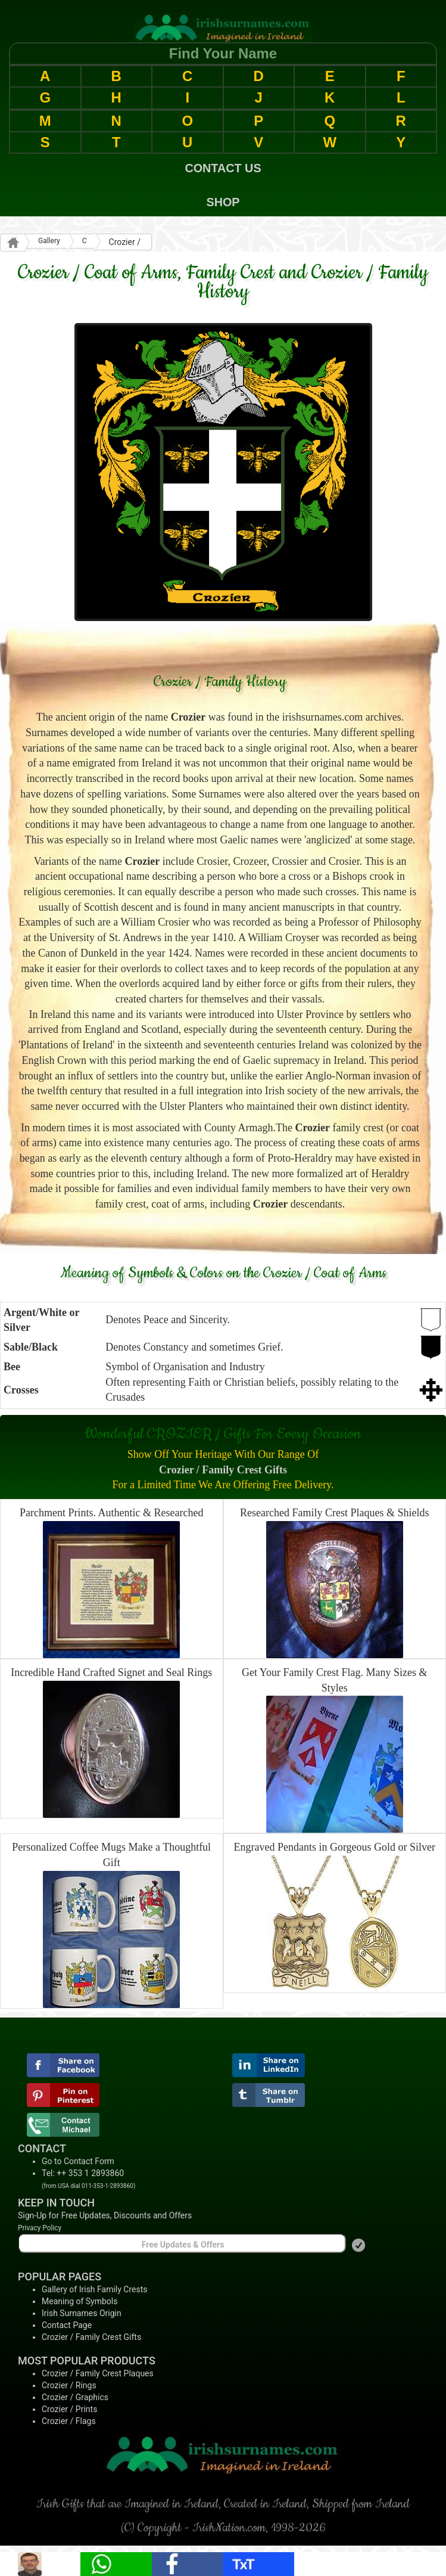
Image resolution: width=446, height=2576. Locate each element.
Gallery (49, 241)
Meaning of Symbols (79, 2301)
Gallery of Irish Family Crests (95, 2289)
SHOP (222, 202)
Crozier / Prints (69, 2409)
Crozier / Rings (69, 2385)
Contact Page (67, 2325)
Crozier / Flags (69, 2421)
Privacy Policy (39, 2228)
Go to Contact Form (78, 2161)
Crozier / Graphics (75, 2397)
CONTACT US (223, 168)
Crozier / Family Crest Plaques (98, 2373)
